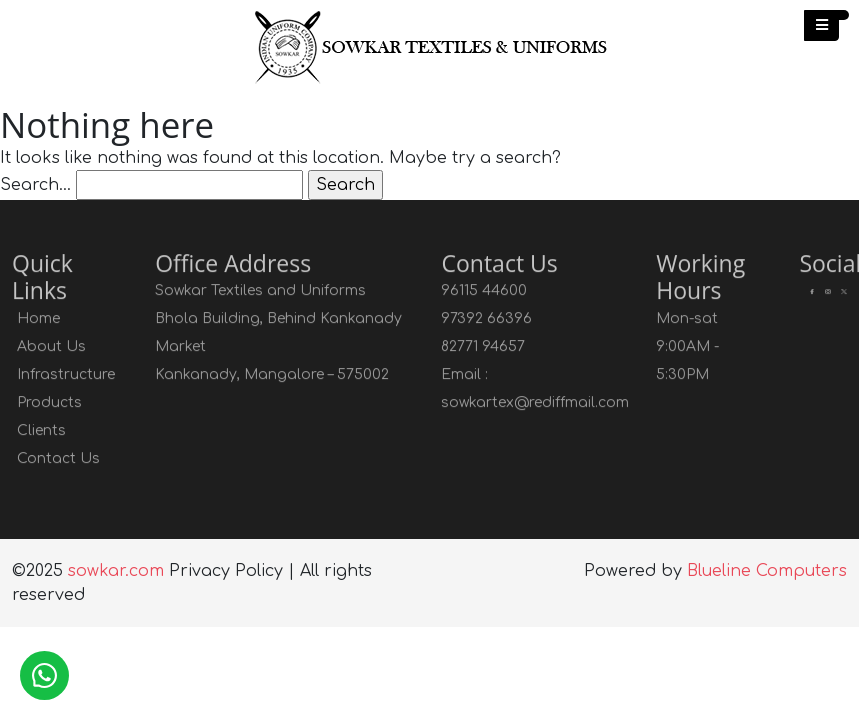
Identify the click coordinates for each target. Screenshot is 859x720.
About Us (51, 347)
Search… (35, 185)
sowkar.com (116, 571)
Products (49, 403)
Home (38, 319)
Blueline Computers (767, 571)
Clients (41, 431)
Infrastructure (66, 375)
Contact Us (58, 459)
